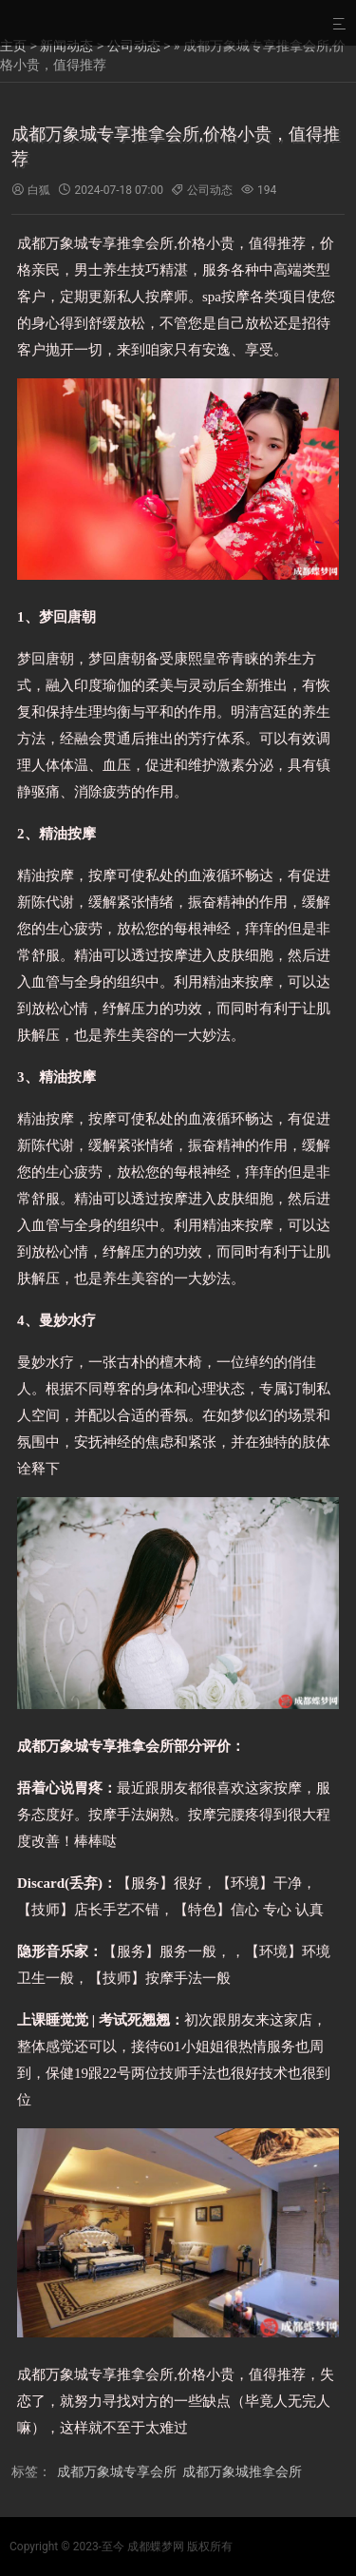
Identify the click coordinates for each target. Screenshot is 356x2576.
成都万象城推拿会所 (242, 2471)
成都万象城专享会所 (117, 2471)
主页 (13, 45)
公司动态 (133, 45)
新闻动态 (66, 45)
